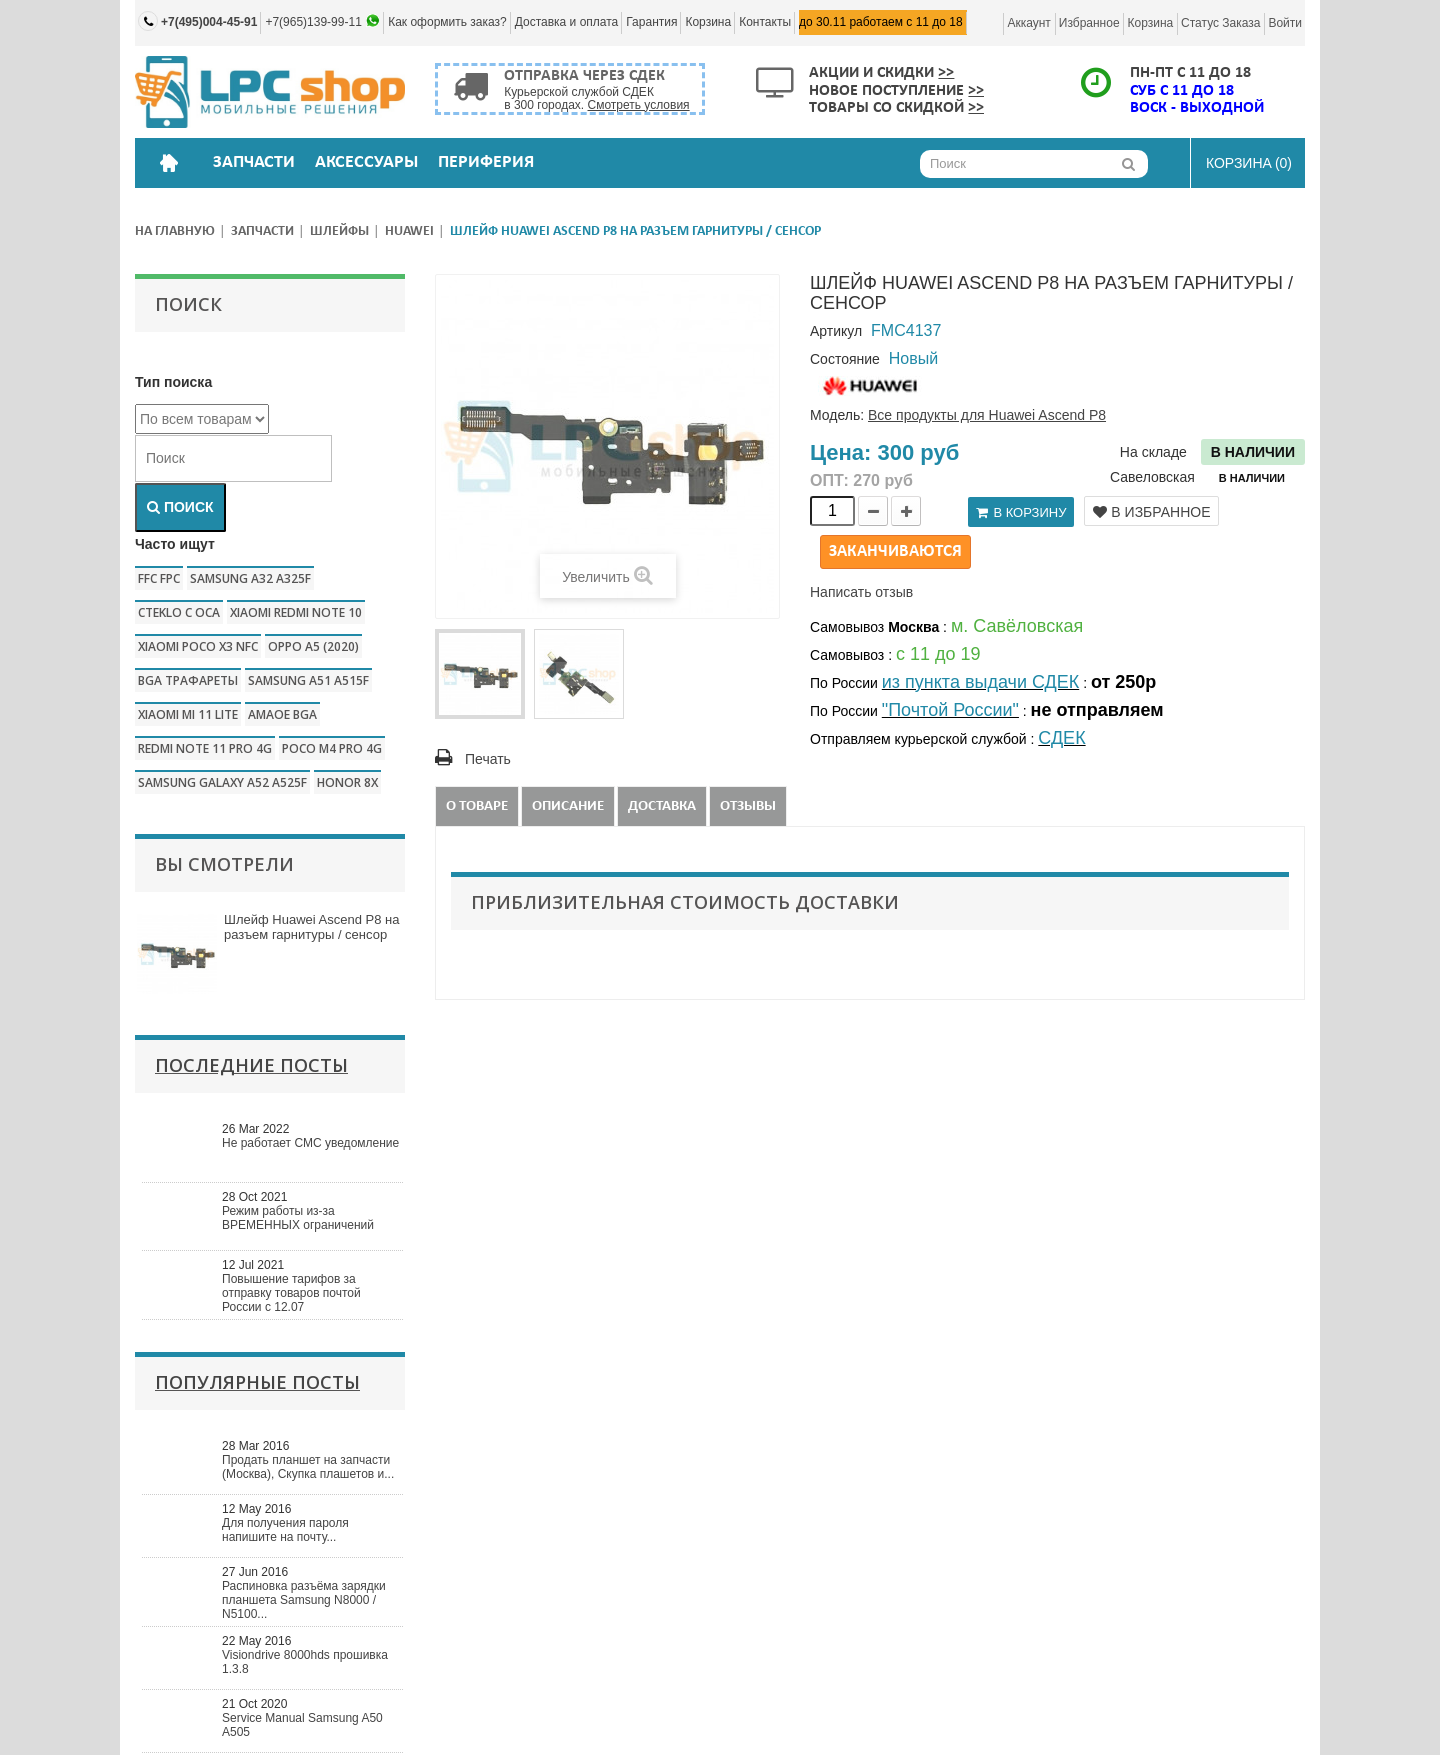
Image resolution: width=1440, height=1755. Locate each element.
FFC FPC (159, 578)
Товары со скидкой (896, 108)
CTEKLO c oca (179, 612)
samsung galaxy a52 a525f (222, 782)
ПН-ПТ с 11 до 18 (1190, 73)
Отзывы (748, 806)
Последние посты (251, 1065)
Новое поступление (896, 91)
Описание (568, 806)
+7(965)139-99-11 (315, 22)
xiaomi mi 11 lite (188, 714)
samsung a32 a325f (250, 578)
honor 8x (347, 782)
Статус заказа (1220, 23)
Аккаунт (1028, 23)
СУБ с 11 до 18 (1182, 91)
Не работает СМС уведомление (310, 1143)
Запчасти (262, 231)
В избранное (1151, 512)
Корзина (708, 22)
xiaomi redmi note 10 (296, 612)
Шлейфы (339, 231)
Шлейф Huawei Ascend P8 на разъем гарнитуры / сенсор (311, 927)
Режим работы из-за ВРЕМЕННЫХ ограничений (298, 1218)
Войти (1285, 23)
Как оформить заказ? (447, 22)
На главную (175, 231)
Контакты (765, 22)
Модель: (837, 415)
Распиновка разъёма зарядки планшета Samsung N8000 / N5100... (304, 1600)
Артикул (836, 331)
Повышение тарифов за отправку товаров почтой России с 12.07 (291, 1293)
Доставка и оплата (567, 22)
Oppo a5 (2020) (313, 646)
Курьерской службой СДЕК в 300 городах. (596, 98)
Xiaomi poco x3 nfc (198, 646)
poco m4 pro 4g (332, 748)
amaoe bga (282, 714)
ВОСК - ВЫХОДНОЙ (1197, 108)
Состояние (845, 359)
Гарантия (651, 22)
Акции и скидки (881, 73)
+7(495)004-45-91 (209, 22)
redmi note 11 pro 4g (205, 748)
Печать (488, 759)
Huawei (409, 231)
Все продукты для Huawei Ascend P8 (987, 415)
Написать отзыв (861, 592)
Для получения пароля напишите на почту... (285, 1530)
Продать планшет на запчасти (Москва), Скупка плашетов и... (308, 1467)
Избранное (1089, 23)
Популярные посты (257, 1382)
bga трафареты (188, 680)
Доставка (662, 806)
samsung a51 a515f (308, 680)
